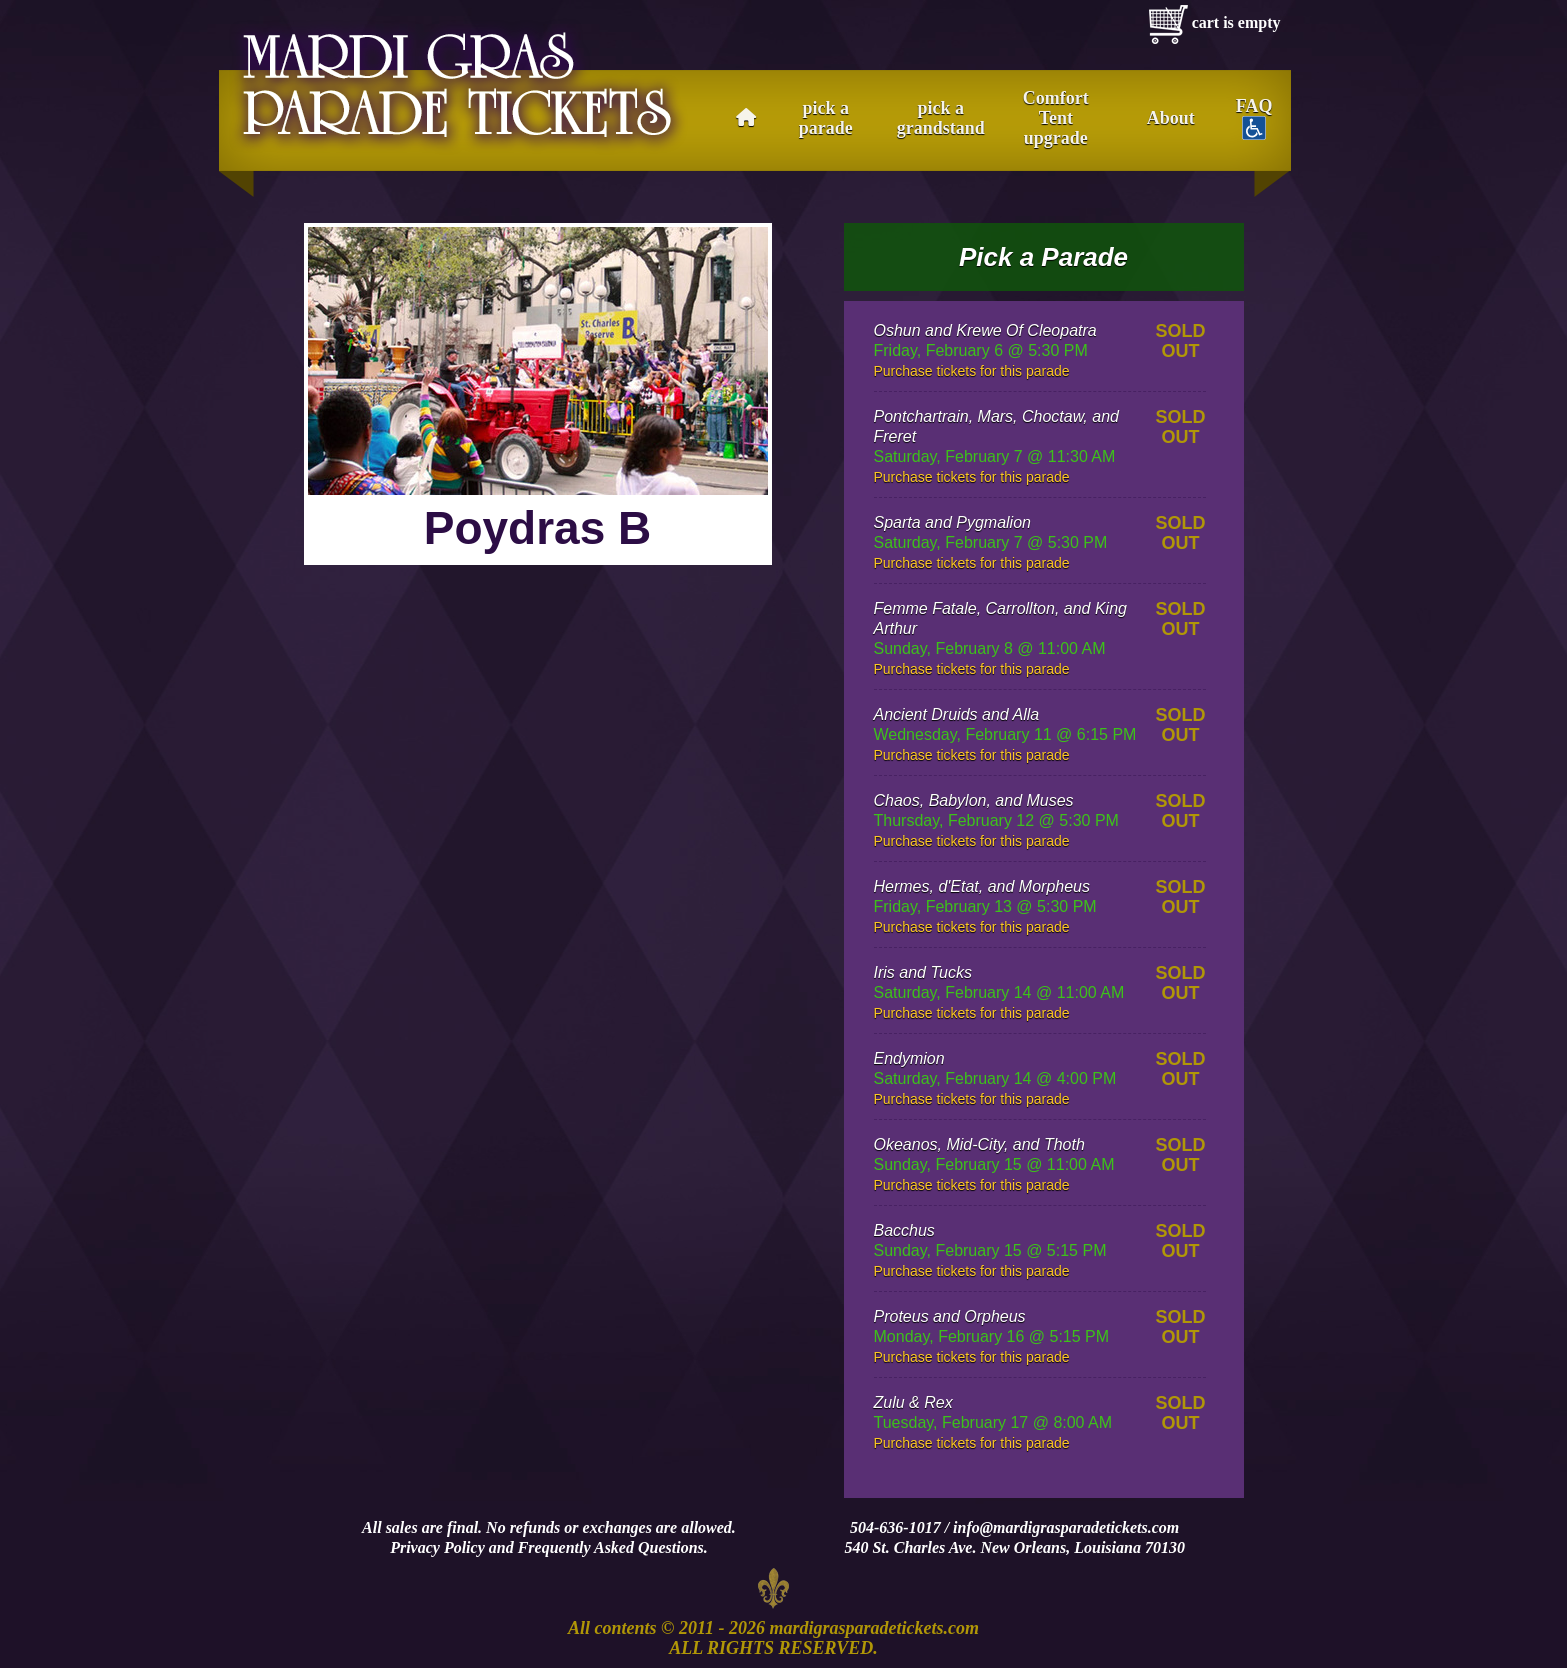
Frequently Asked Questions (611, 1547)
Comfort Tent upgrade (1056, 118)
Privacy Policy (437, 1547)
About (1171, 118)
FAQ (1254, 118)
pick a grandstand (941, 118)
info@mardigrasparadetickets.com (1066, 1527)
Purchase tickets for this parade (972, 371)
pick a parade (826, 118)
